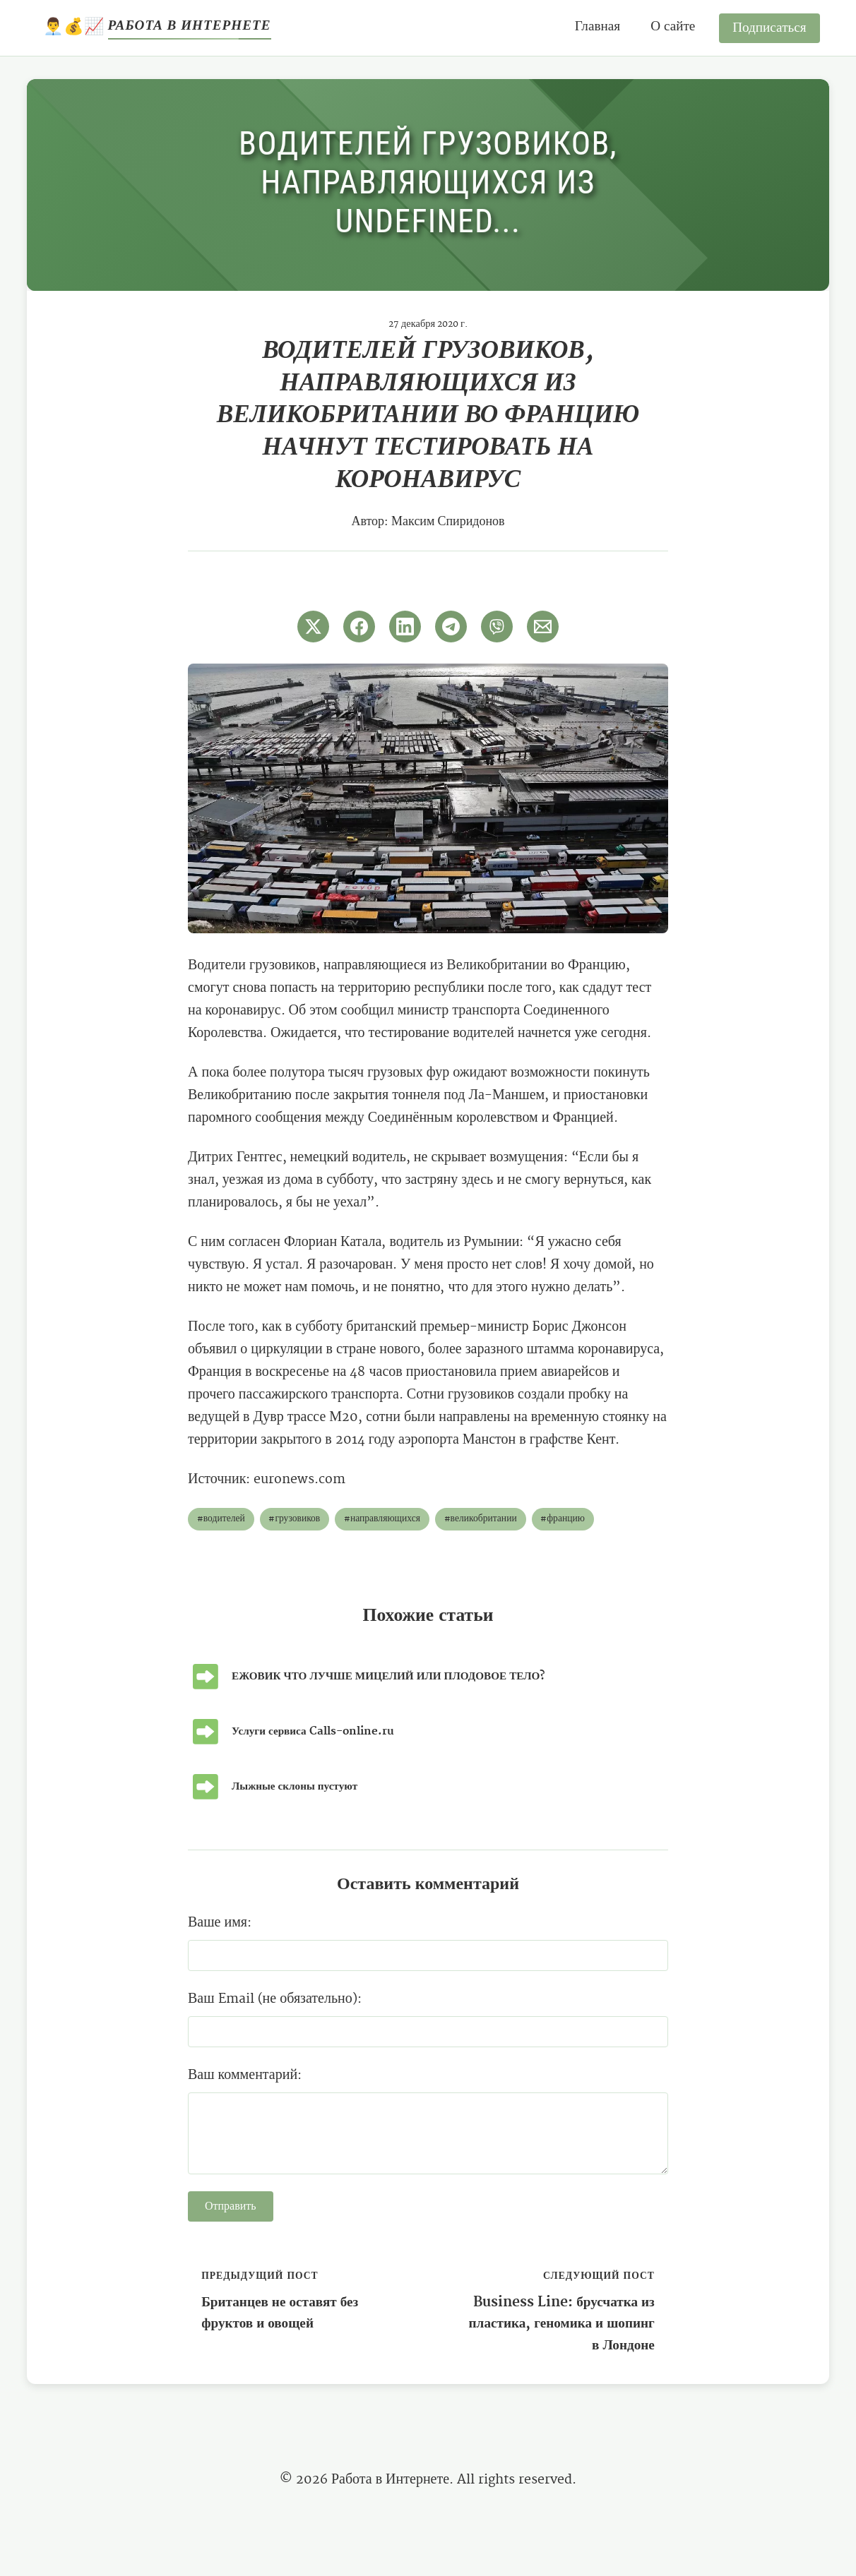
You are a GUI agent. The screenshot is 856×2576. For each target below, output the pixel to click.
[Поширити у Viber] (497, 626)
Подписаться (769, 28)
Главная (597, 25)
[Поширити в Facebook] (359, 626)
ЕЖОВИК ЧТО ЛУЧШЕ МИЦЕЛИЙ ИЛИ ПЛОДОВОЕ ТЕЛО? (388, 1676)
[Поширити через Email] (543, 626)
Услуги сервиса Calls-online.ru (313, 1731)
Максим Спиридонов (448, 522)
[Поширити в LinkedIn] (405, 626)
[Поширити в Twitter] (313, 626)
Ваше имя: (219, 1923)
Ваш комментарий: (245, 2075)
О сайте (672, 25)
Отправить (230, 2206)
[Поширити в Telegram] (451, 626)
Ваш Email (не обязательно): (275, 1999)
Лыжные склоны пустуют (294, 1786)
